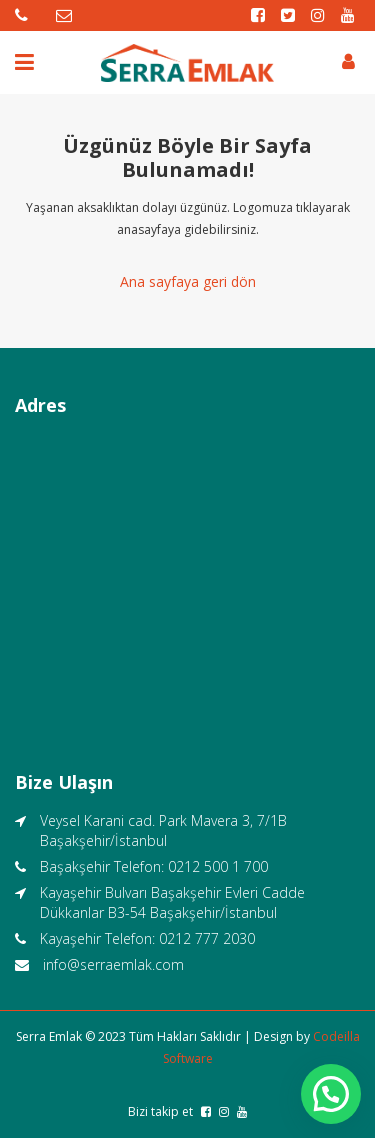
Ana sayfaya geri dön (188, 281)
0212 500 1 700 (218, 866)
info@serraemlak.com (113, 964)
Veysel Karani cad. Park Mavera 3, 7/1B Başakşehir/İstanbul (163, 830)
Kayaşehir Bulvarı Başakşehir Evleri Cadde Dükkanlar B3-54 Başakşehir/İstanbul (172, 902)
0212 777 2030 (207, 938)
